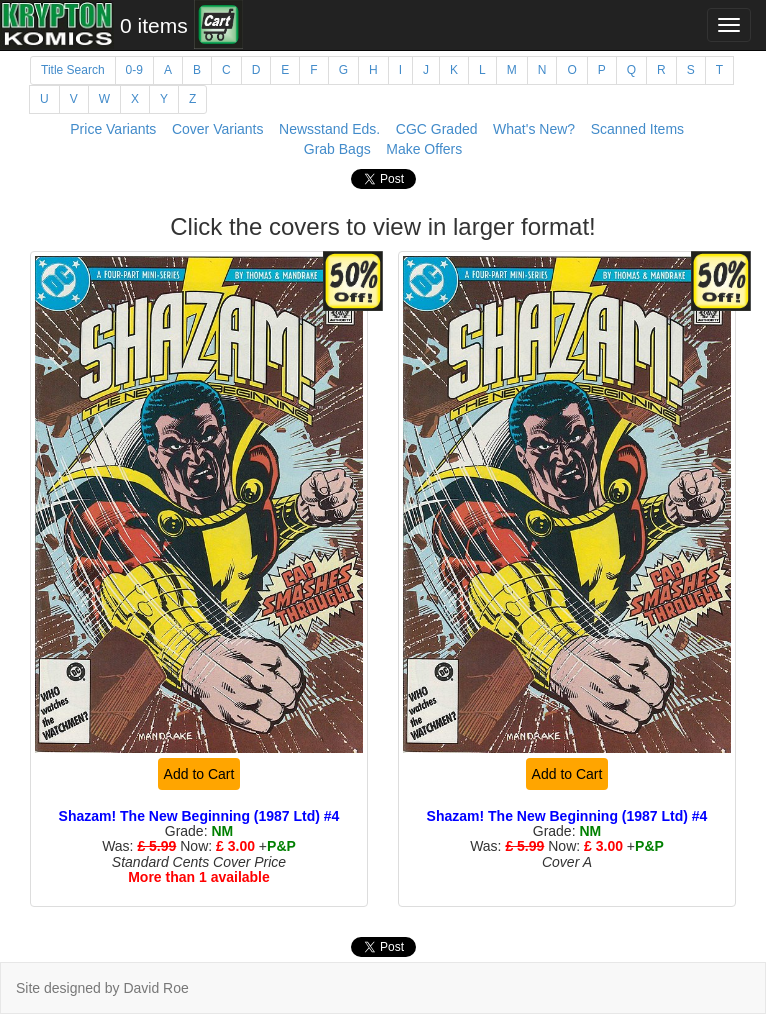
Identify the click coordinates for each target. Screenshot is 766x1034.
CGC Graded (437, 129)
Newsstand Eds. (329, 129)
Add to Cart (199, 774)
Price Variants (113, 129)
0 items (154, 25)
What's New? (534, 129)
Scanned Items (637, 129)
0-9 (134, 70)
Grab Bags (337, 149)
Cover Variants (218, 129)
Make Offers (424, 149)
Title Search (73, 70)
